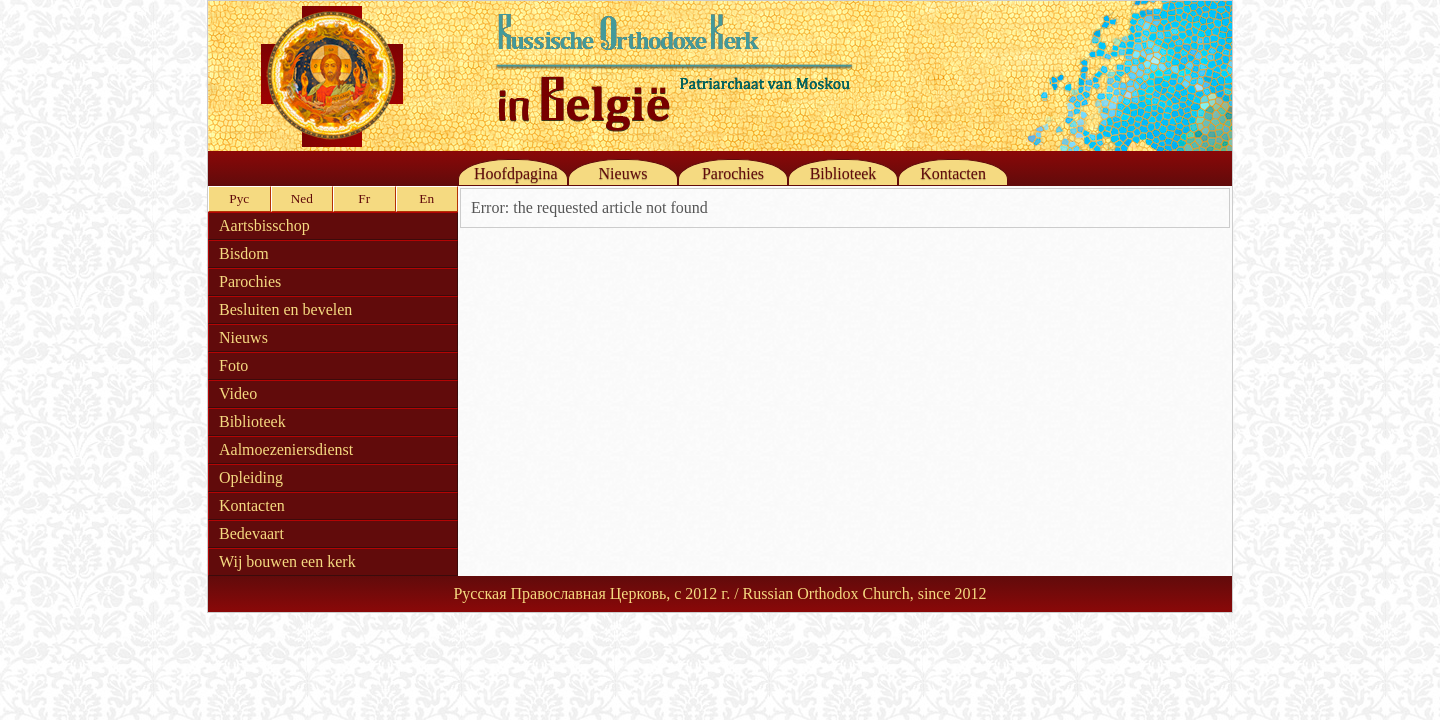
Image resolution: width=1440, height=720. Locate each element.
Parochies (733, 173)
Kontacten (953, 173)
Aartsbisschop (264, 225)
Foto (233, 365)
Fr (364, 198)
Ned (302, 198)
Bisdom (244, 253)
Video (238, 393)
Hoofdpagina (516, 173)
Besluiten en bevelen (285, 309)
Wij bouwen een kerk (287, 561)
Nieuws (623, 173)
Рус (239, 198)
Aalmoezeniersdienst (286, 449)
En (426, 198)
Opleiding (251, 477)
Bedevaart (251, 533)
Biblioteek (843, 173)
